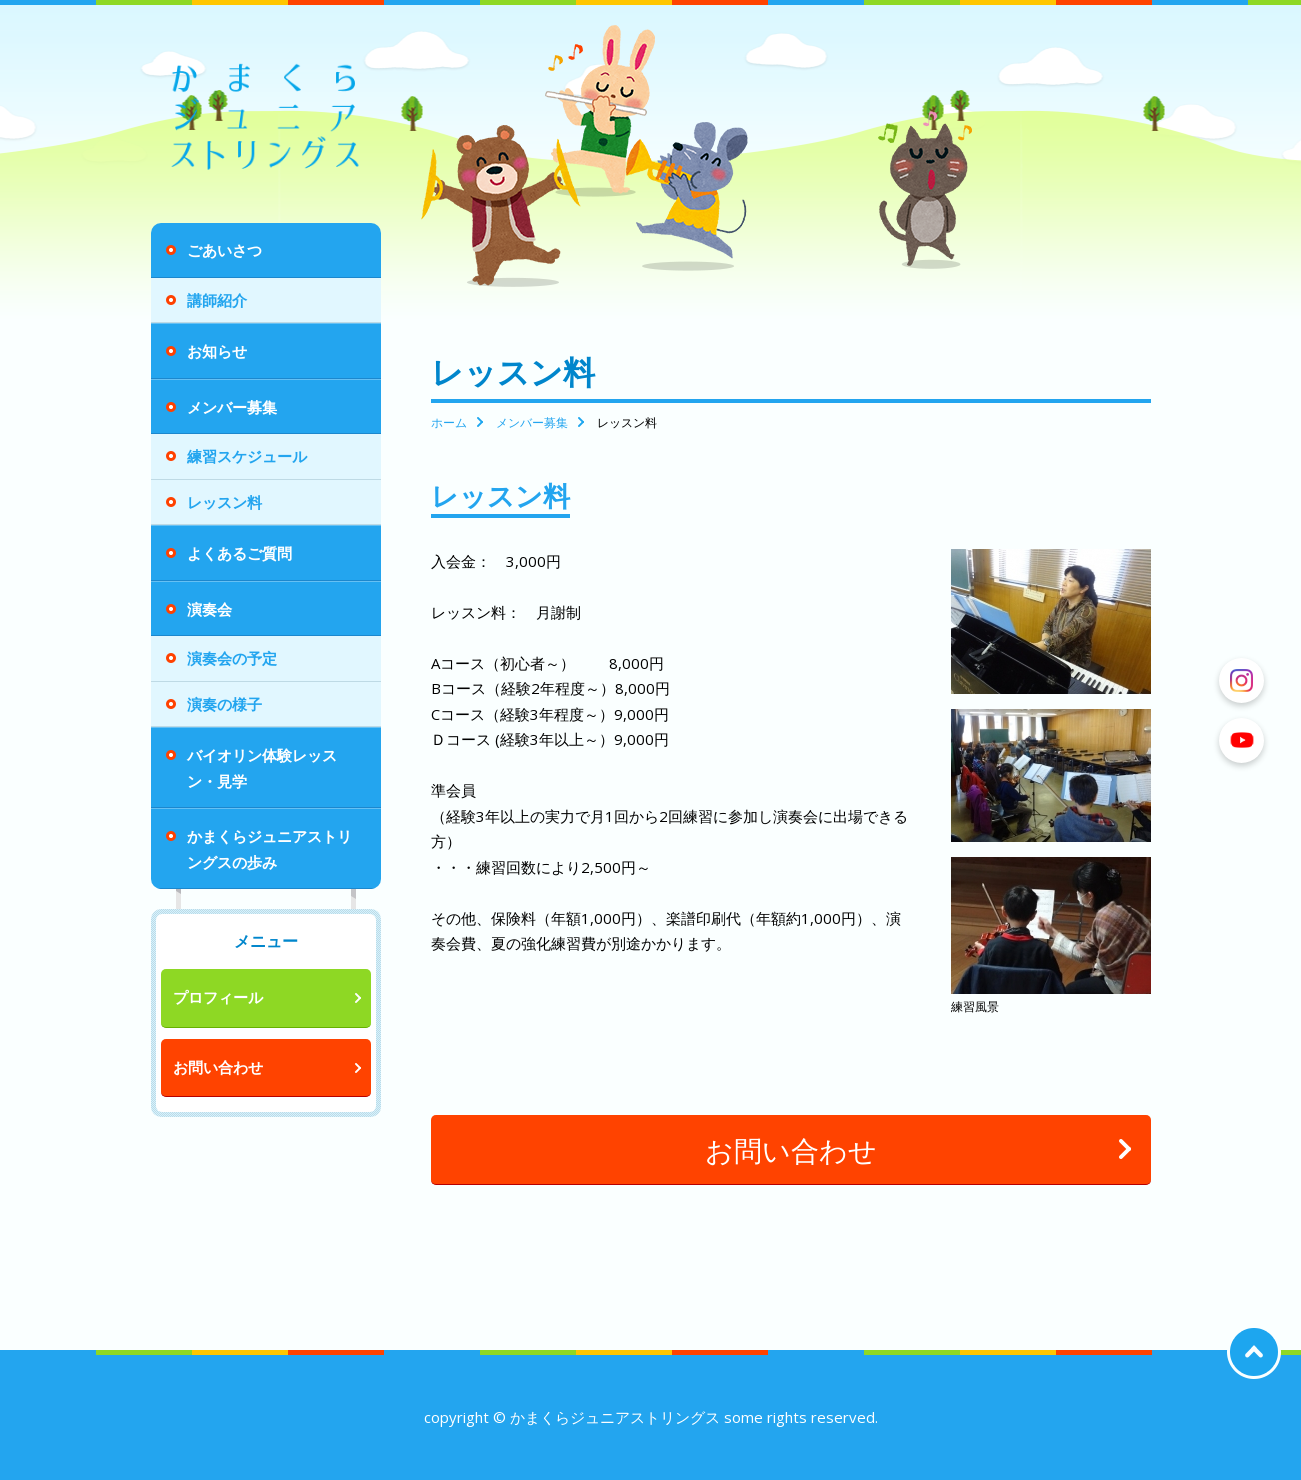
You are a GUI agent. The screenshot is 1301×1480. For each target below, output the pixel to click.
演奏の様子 (224, 704)
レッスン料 (224, 502)
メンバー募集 (232, 407)
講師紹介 (217, 300)
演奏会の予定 (232, 658)
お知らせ (217, 351)
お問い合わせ (218, 1067)
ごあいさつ (224, 250)
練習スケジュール (247, 456)
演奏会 (209, 609)
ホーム (449, 422)
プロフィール (218, 997)
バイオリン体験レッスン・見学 (262, 768)
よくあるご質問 (239, 553)
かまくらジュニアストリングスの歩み (269, 849)
